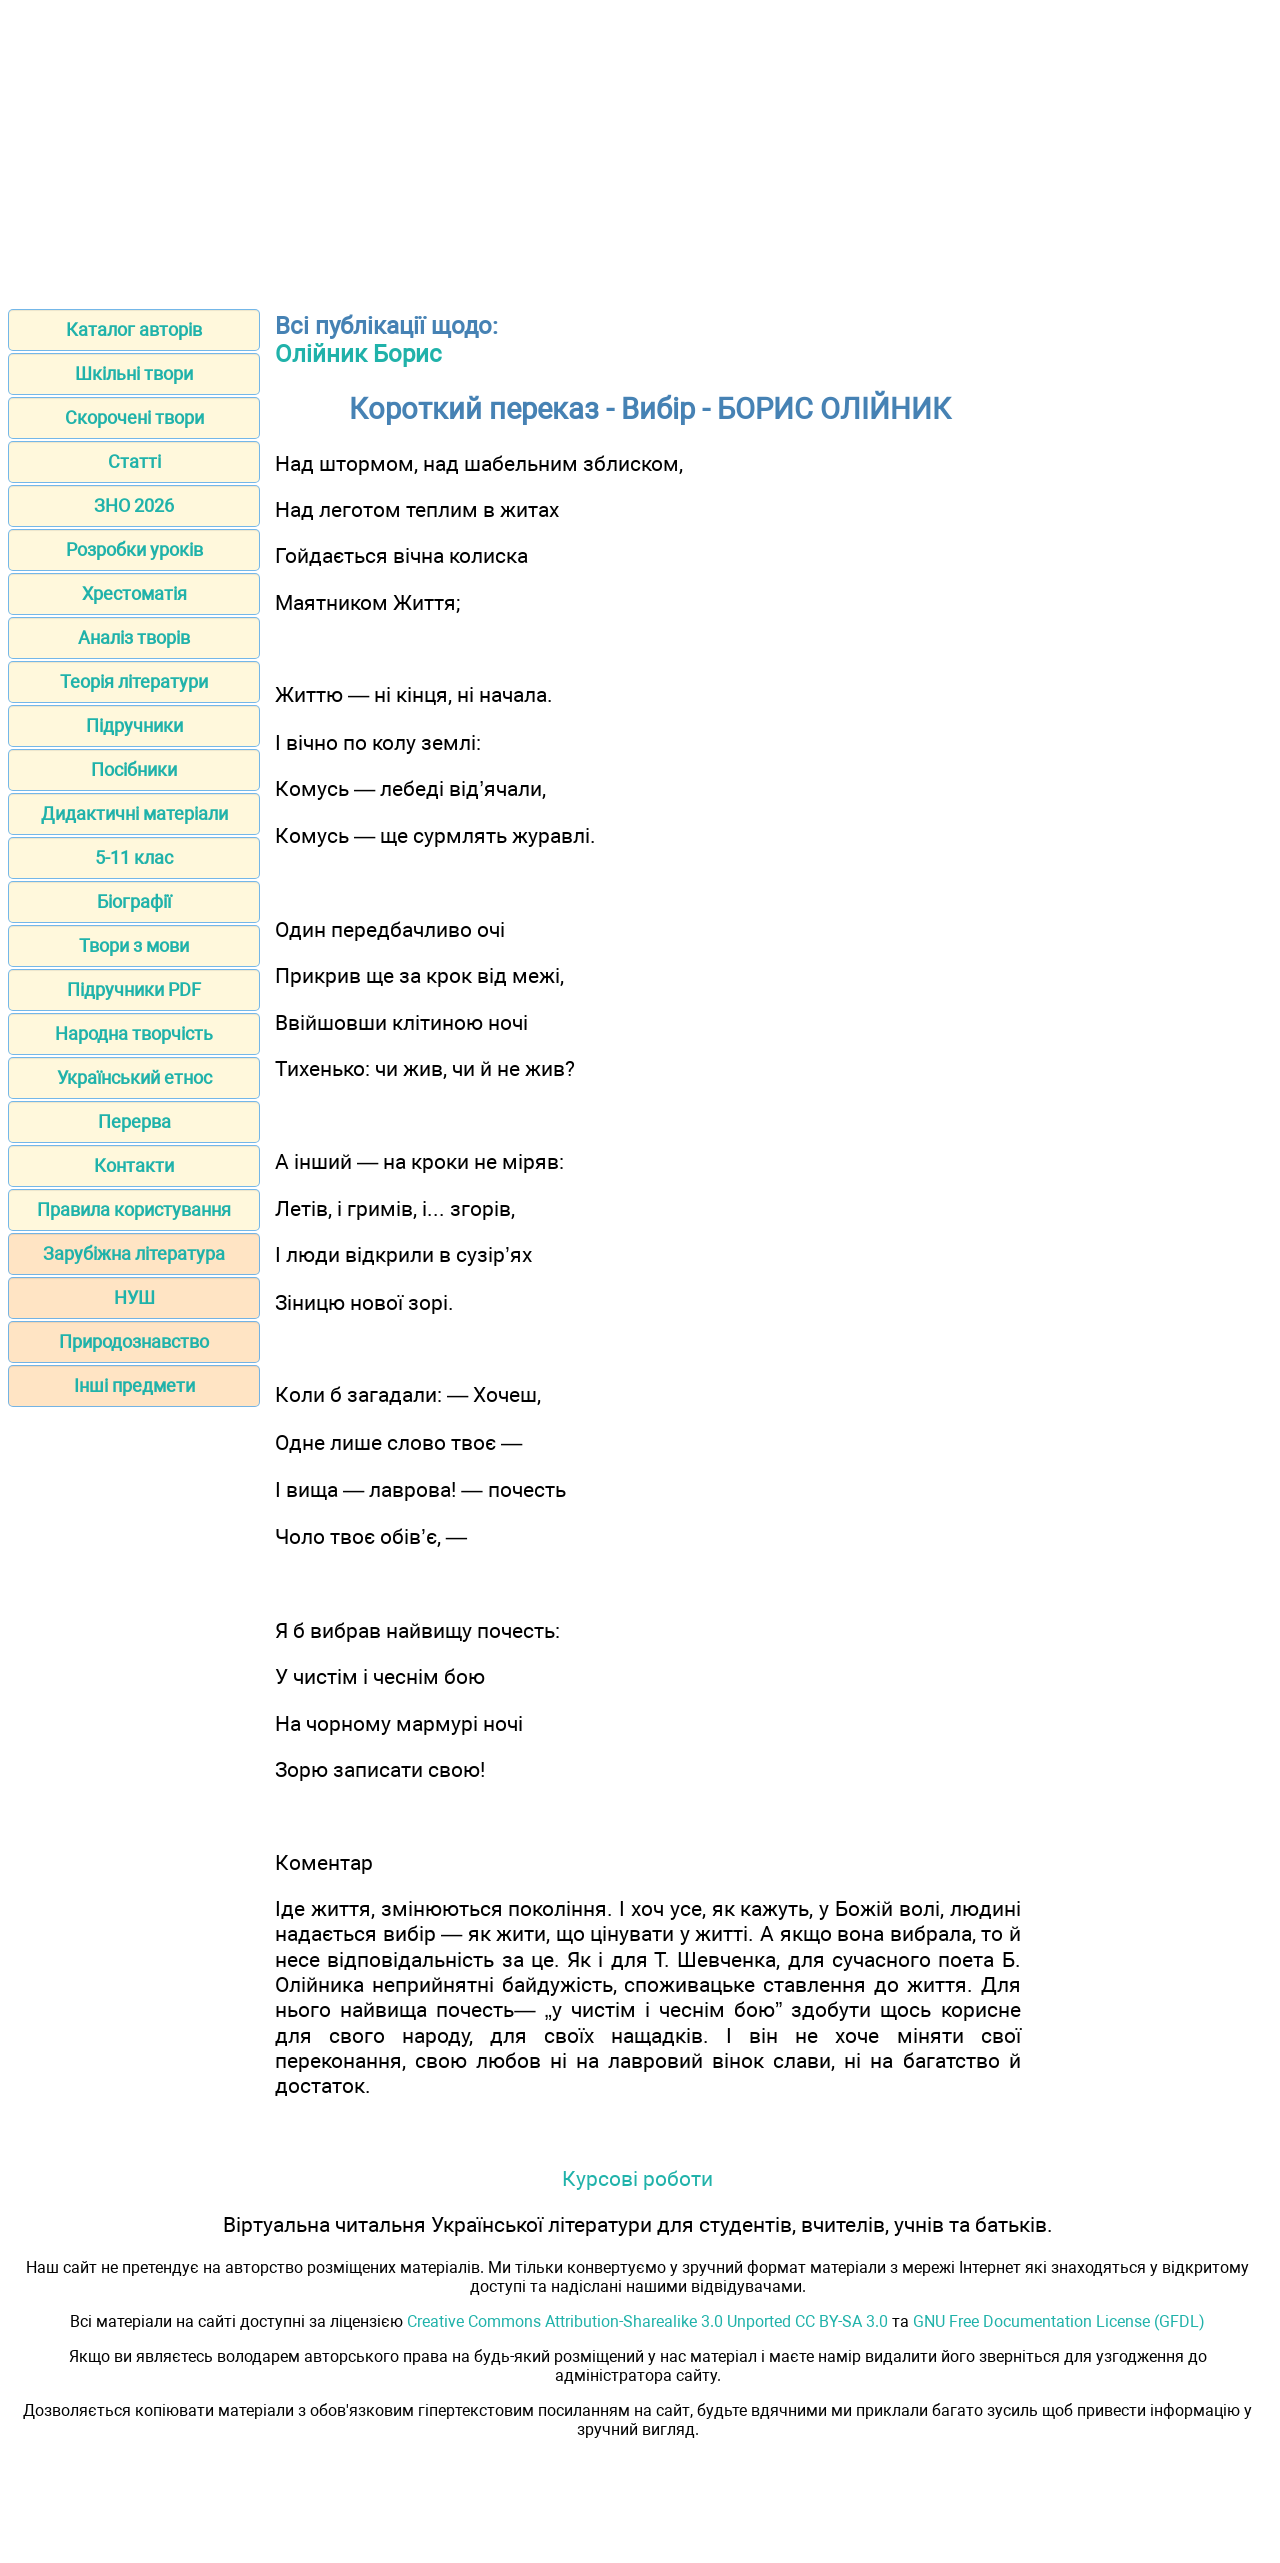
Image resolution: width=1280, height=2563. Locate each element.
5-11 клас (134, 857)
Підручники (134, 725)
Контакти (134, 1165)
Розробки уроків (134, 549)
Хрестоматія (134, 593)
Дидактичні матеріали (134, 813)
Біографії (134, 901)
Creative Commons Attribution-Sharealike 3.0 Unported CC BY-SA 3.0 (647, 2321)
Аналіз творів (134, 637)
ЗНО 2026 (134, 505)
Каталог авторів (134, 329)
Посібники (134, 769)
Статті (134, 461)
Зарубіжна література (134, 1253)
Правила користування (134, 1209)
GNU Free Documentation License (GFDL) (1059, 2321)
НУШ (134, 1297)
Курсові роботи (637, 2178)
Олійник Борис (358, 354)
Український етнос (134, 1077)
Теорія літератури (134, 681)
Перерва (134, 1121)
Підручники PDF (134, 989)
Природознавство (134, 1341)
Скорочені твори (134, 417)
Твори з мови (134, 945)
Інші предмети (134, 1385)
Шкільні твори (134, 373)
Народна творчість (134, 1033)
